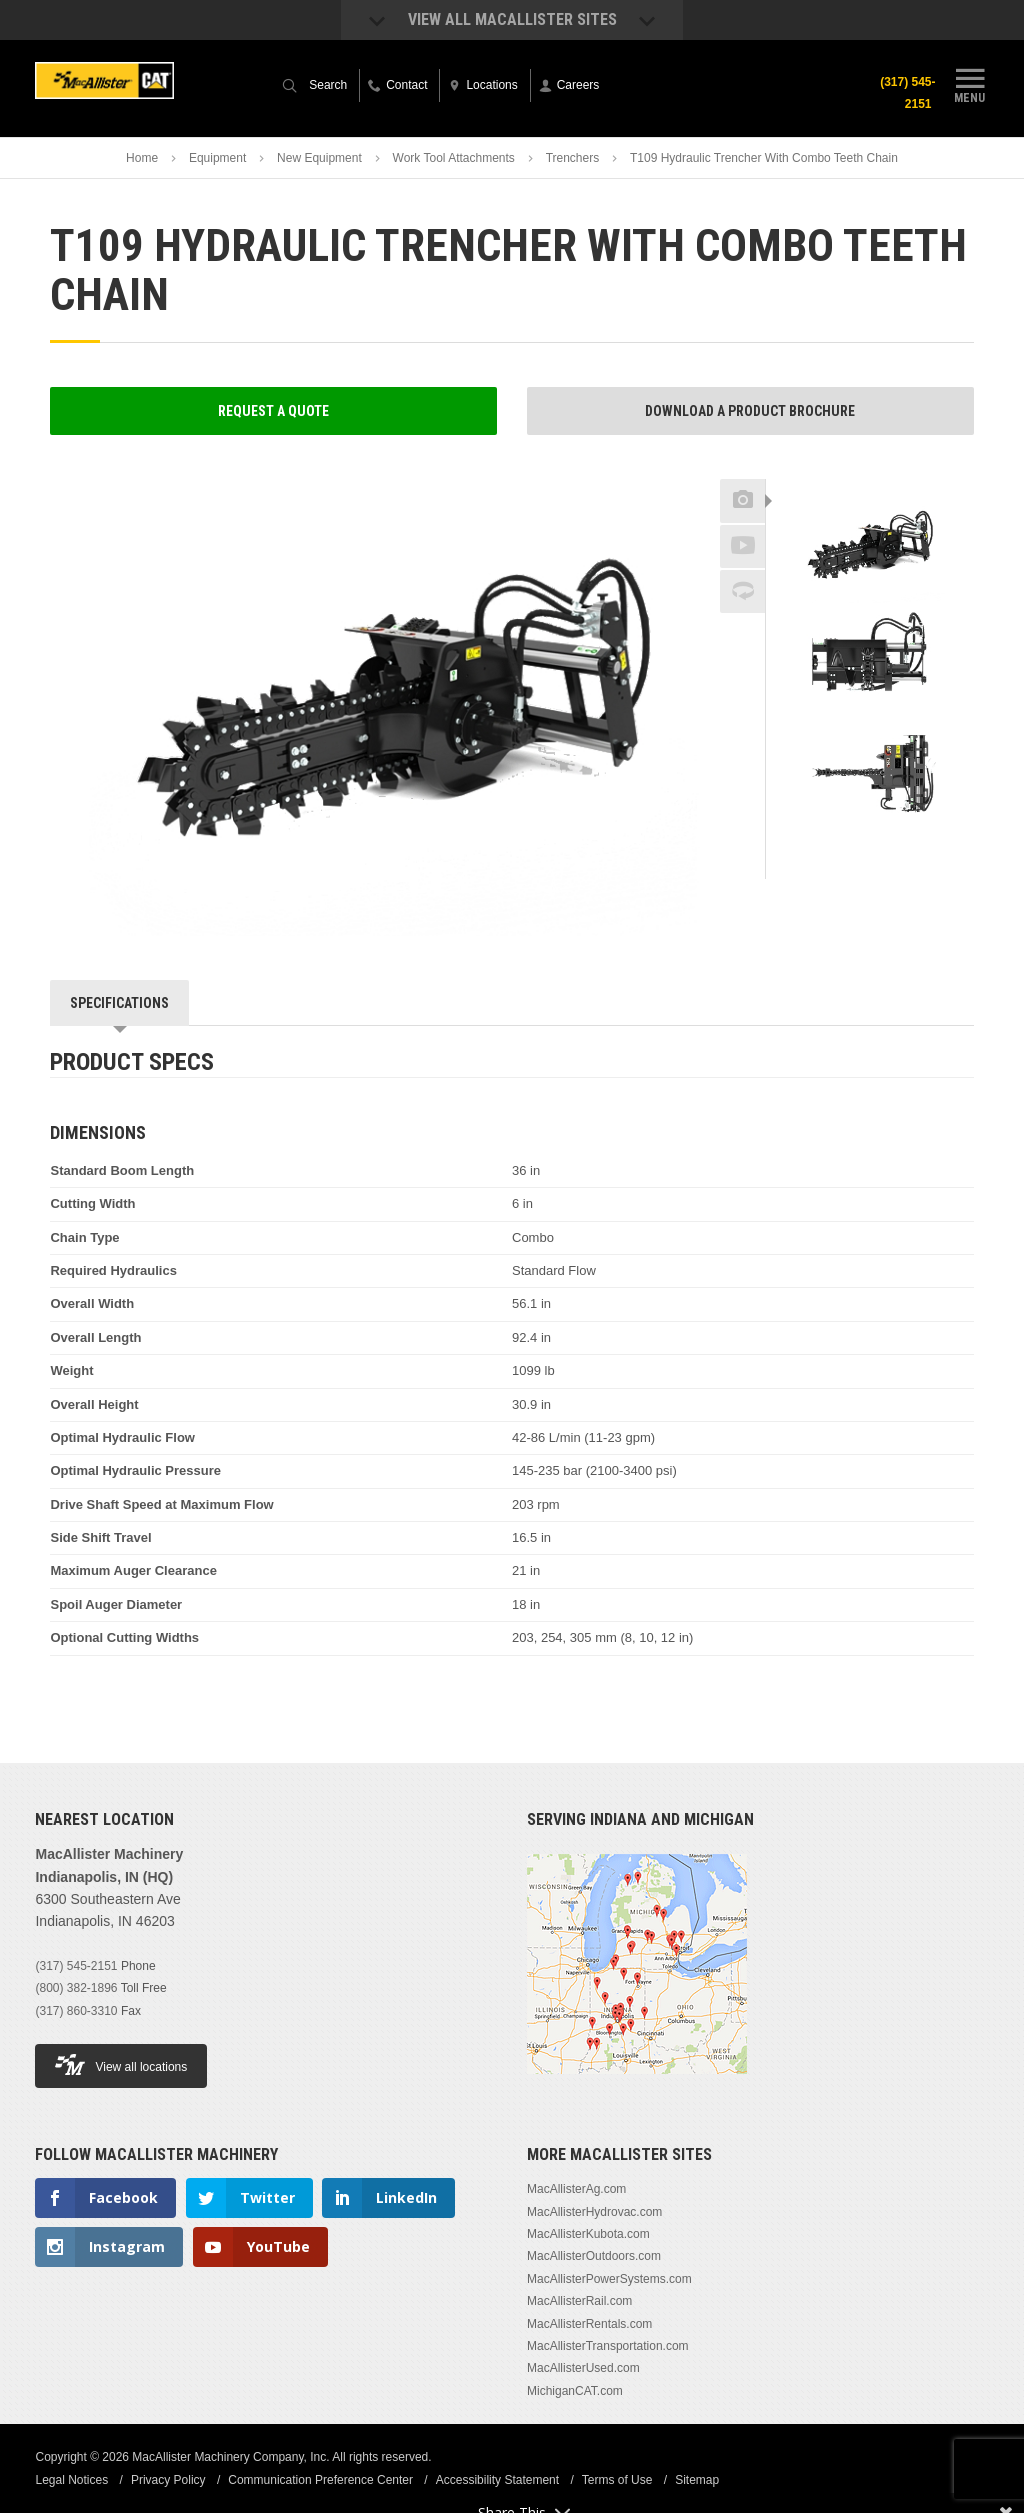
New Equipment (319, 158)
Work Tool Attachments (454, 158)
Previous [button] (870, 473)
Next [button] (907, 846)
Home (142, 158)
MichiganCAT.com (575, 2391)
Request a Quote (273, 411)
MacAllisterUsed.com (583, 2368)
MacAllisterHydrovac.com (594, 2212)
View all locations (121, 2064)
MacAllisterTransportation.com (608, 2346)
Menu (970, 83)
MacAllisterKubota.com (588, 2234)
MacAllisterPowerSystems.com (609, 2279)
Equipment (217, 158)
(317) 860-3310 (76, 2011)
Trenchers (573, 158)
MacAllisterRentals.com (589, 2324)
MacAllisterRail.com (579, 2301)
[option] (870, 547)
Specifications (119, 1003)
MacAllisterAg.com (576, 2189)
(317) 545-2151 (907, 93)
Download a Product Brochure (750, 411)
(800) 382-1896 (76, 1988)
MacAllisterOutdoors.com (594, 2256)
